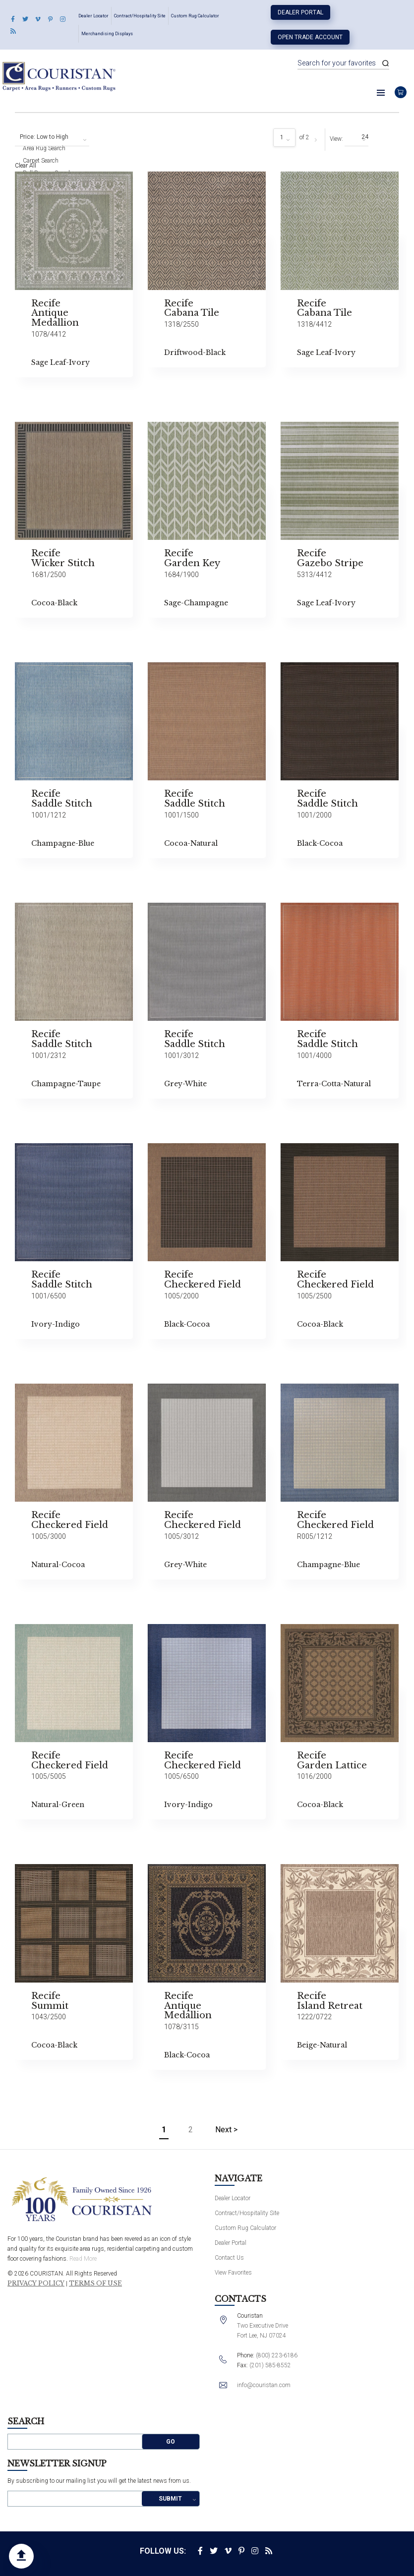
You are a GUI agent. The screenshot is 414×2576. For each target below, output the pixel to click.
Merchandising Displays (107, 33)
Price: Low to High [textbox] (44, 136)
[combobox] (52, 137)
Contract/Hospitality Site (140, 15)
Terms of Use (95, 2283)
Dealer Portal (300, 12)
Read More (83, 2258)
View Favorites (233, 2272)
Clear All (25, 165)
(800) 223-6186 (276, 2355)
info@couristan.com (264, 2385)
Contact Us (229, 2257)
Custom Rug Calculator (195, 15)
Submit (170, 2498)
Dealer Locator (93, 15)
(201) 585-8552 (270, 2365)
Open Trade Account (310, 37)
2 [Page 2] (190, 2129)
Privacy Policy (35, 2283)
